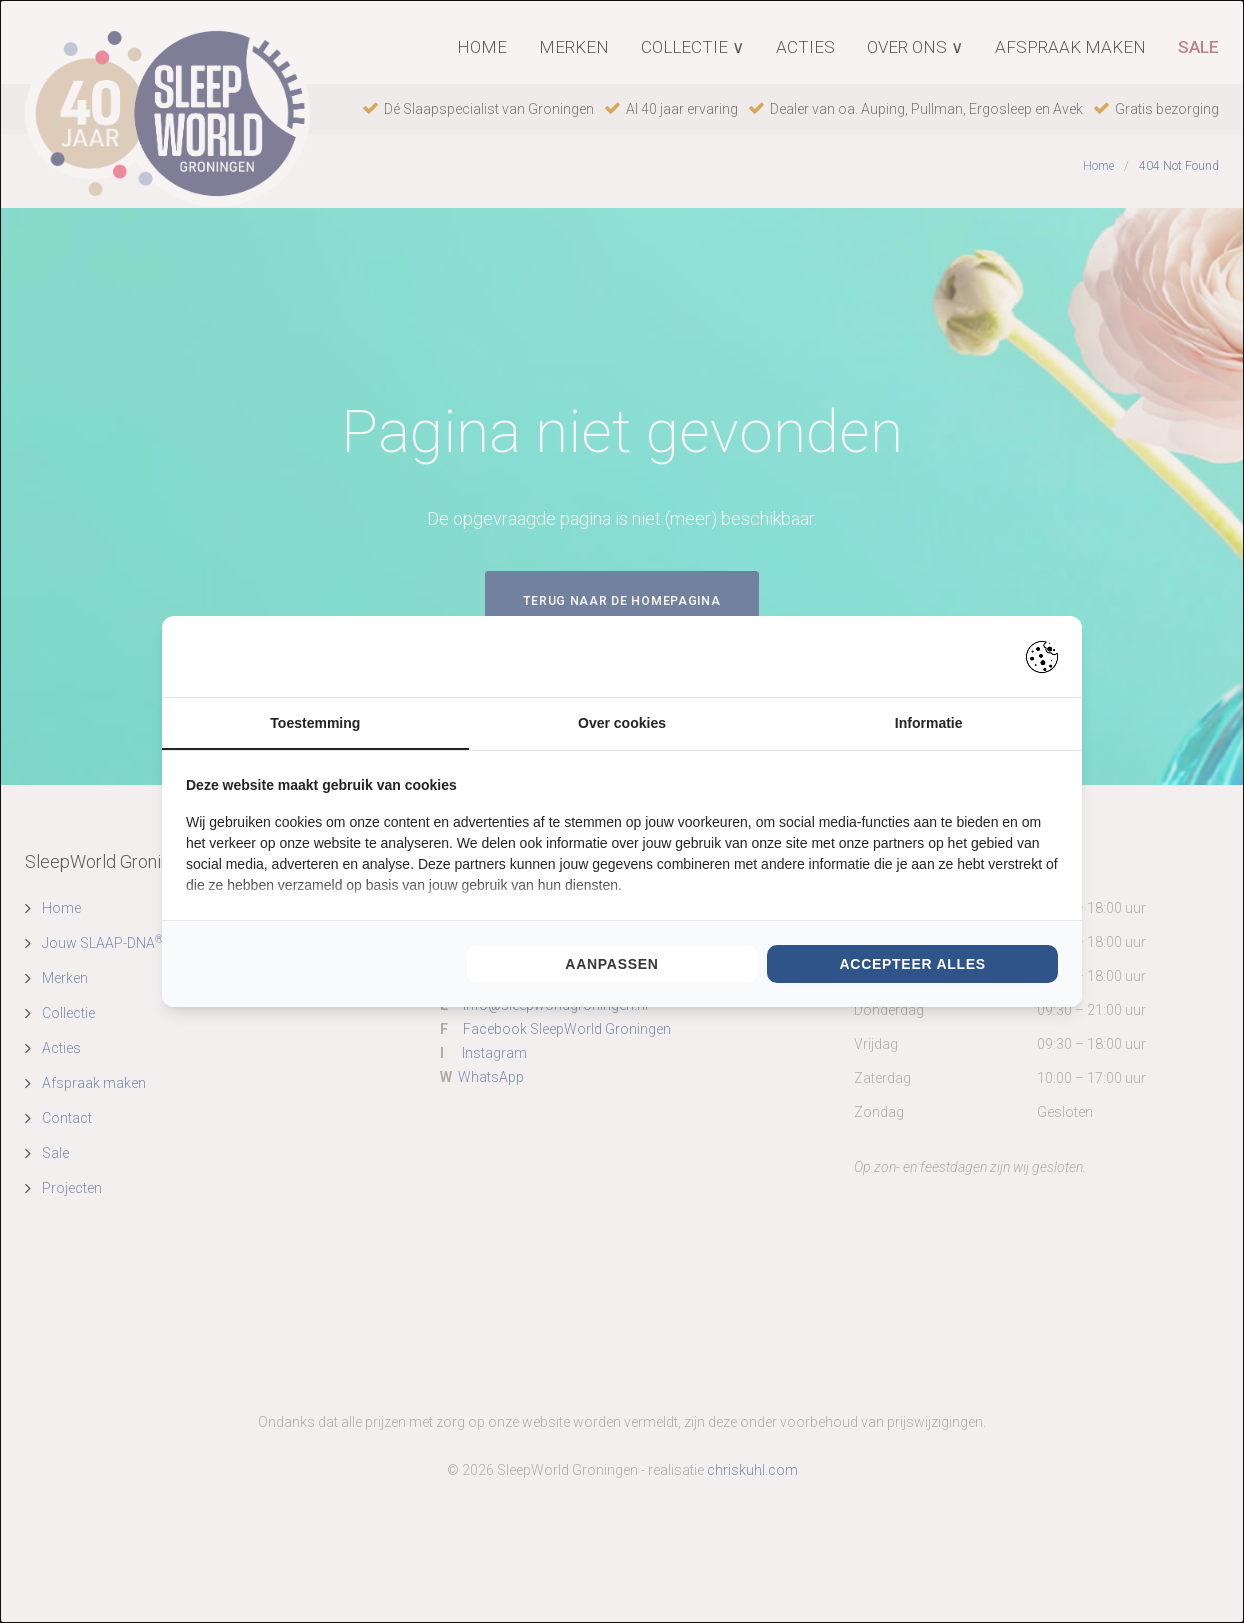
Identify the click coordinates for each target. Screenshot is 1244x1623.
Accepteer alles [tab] (912, 965)
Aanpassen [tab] (611, 965)
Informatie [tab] (929, 723)
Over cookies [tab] (622, 723)
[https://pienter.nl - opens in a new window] (1042, 656)
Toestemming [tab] (315, 723)
